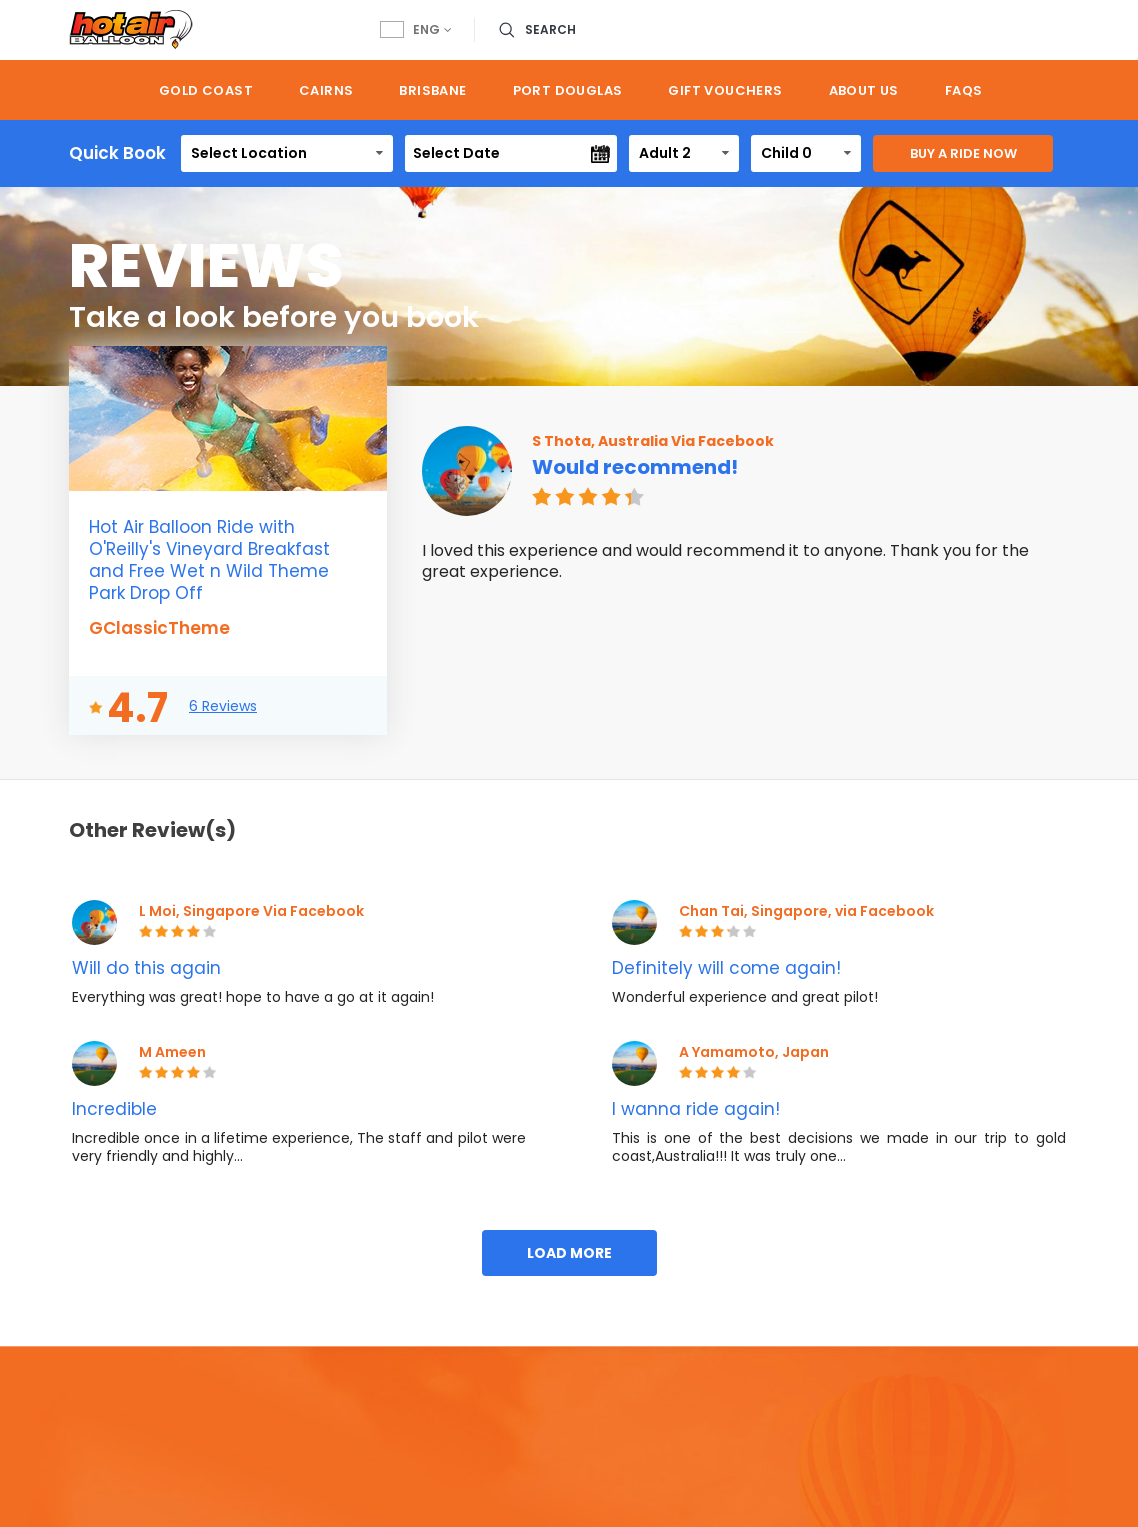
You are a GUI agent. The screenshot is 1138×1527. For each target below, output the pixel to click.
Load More (569, 1253)
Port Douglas (568, 90)
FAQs (964, 90)
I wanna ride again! (696, 1109)
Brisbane (432, 90)
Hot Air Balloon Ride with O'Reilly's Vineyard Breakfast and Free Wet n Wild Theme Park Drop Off (209, 560)
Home (102, 90)
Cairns (326, 90)
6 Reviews (223, 706)
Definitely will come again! (726, 968)
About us (864, 90)
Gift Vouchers (725, 90)
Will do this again (146, 968)
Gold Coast (206, 90)
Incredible (114, 1109)
